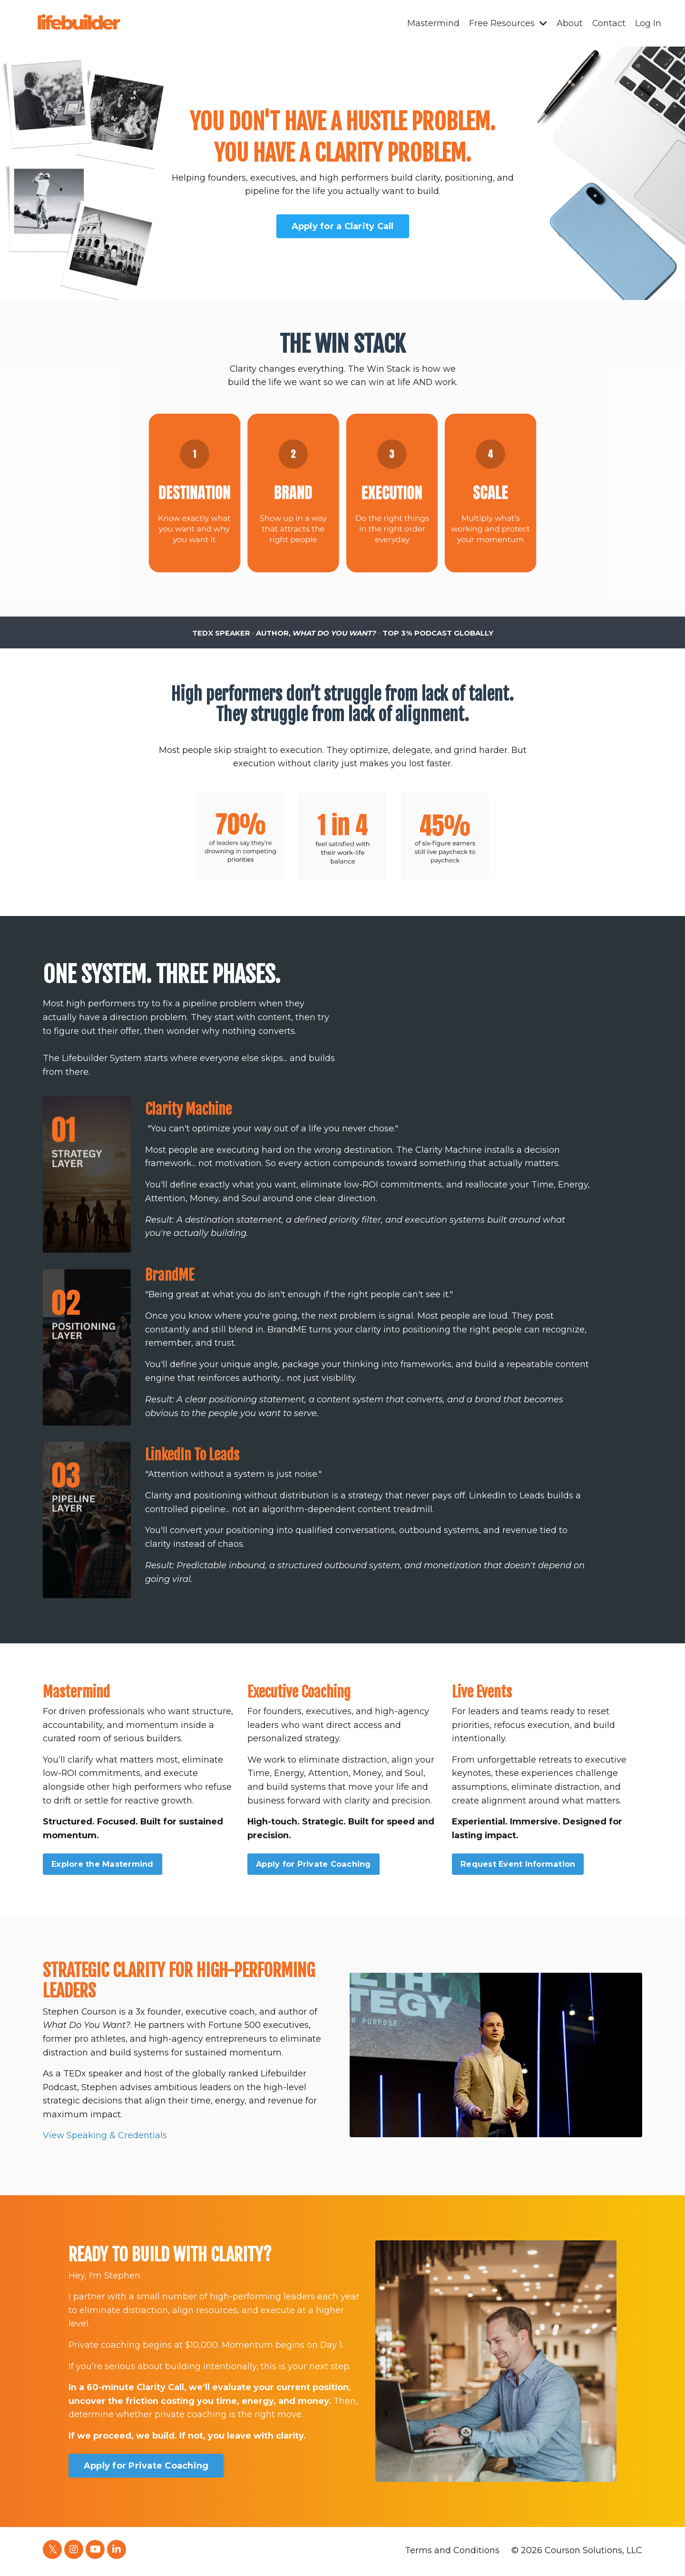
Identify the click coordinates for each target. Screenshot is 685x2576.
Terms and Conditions (452, 2552)
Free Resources (508, 23)
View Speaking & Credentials (105, 2137)
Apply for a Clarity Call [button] (343, 226)
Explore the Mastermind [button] (102, 1865)
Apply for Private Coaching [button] (313, 1865)
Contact (609, 23)
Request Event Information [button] (517, 1865)
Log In (648, 23)
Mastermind (433, 23)
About (569, 23)
